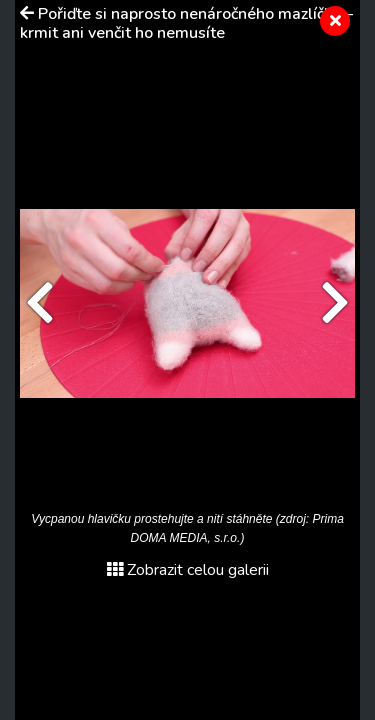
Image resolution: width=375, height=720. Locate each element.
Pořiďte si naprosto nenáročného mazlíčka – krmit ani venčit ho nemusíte (186, 23)
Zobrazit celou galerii (188, 570)
